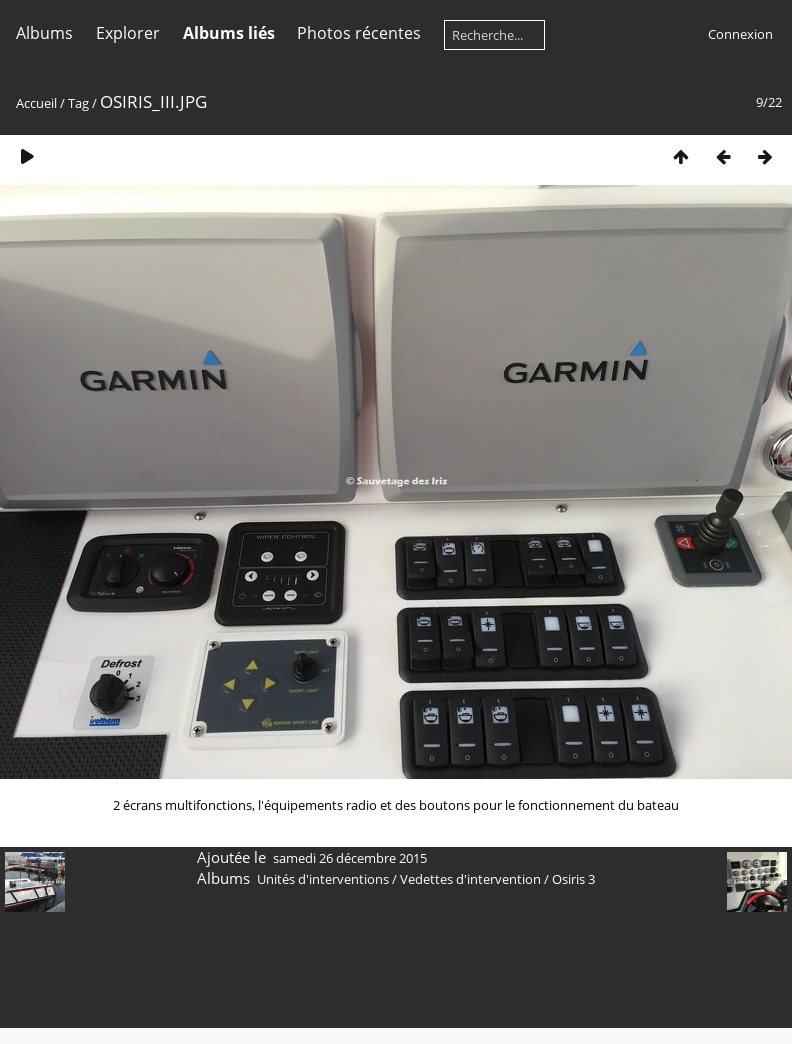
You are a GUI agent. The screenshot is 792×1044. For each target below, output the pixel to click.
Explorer (128, 33)
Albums (44, 33)
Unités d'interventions (323, 879)
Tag (78, 103)
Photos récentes (359, 33)
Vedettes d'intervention (470, 879)
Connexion (740, 34)
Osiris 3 (573, 879)
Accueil (36, 103)
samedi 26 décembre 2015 (350, 858)
